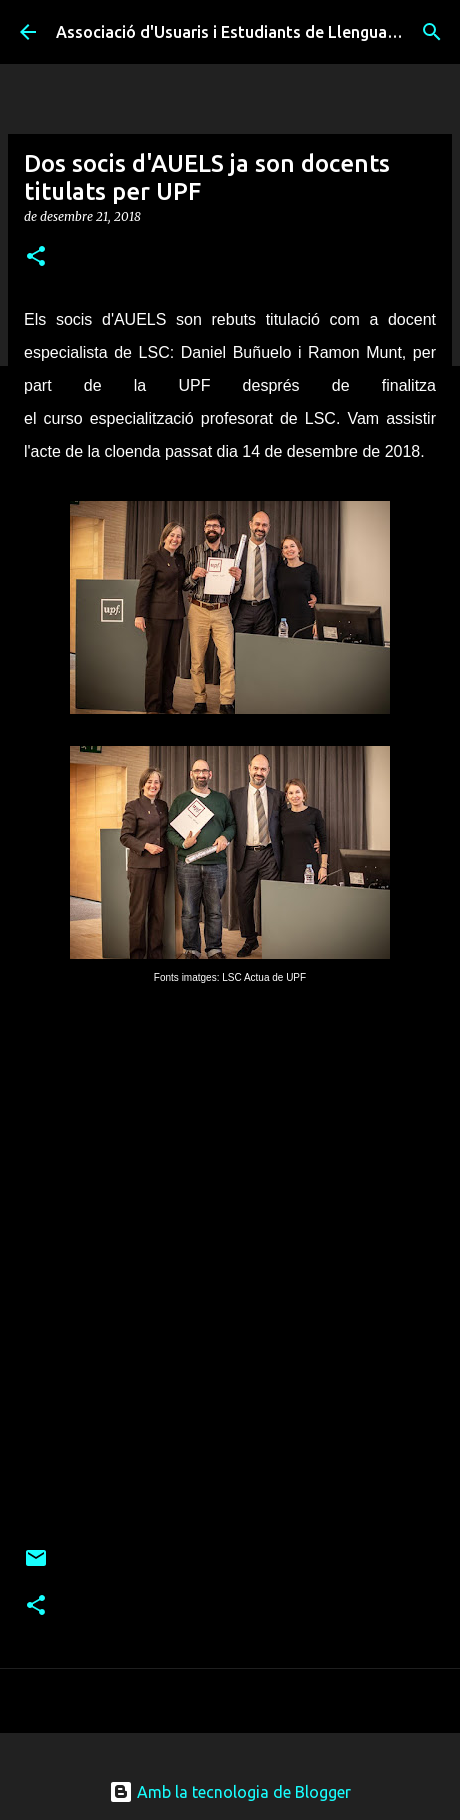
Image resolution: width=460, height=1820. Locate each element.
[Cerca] (432, 32)
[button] (36, 257)
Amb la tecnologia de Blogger (230, 1792)
